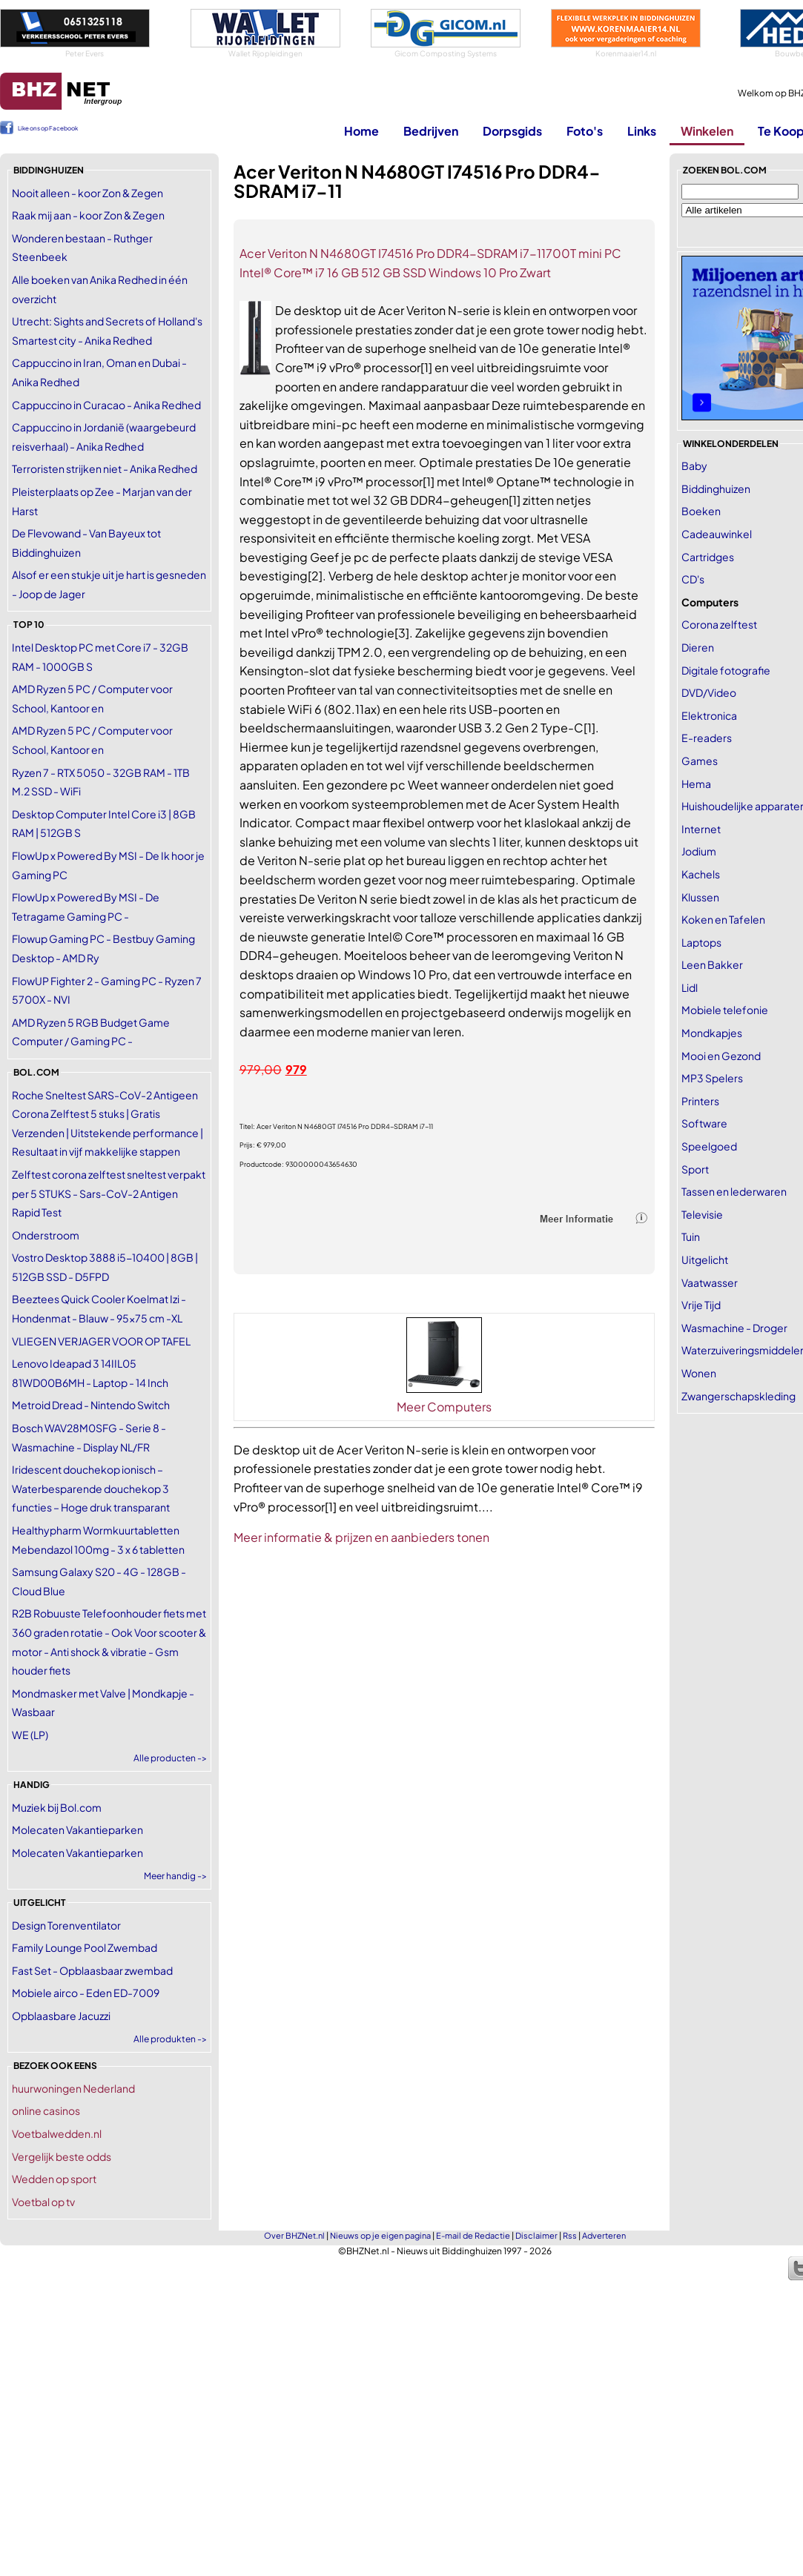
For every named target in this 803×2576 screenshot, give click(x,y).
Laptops (701, 942)
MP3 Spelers (712, 1078)
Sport (695, 1169)
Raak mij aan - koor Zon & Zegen (88, 215)
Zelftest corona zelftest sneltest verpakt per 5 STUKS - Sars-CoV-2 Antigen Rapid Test (108, 1193)
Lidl (689, 987)
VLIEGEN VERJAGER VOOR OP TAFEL (101, 1341)
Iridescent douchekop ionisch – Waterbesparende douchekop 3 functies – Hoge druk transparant (91, 1488)
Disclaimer (536, 2235)
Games (699, 760)
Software (704, 1123)
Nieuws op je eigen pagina (380, 2235)
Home (361, 131)
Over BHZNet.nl (294, 2235)
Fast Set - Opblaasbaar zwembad (92, 1970)
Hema (696, 783)
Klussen (700, 897)
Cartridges (707, 556)
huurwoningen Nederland (73, 2088)
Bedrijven (430, 131)
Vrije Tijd (701, 1304)
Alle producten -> (170, 1758)
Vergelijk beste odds (61, 2156)
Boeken (701, 510)
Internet (701, 828)
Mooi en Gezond (721, 1055)
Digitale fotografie (725, 670)
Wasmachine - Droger (734, 1327)
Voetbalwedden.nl (57, 2133)
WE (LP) (30, 1734)
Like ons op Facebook (48, 128)
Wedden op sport (54, 2178)
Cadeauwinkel (716, 533)
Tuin (690, 1236)
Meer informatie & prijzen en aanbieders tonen (361, 1537)
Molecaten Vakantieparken (77, 1829)
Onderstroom (45, 1235)
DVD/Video (708, 692)
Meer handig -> (175, 1875)
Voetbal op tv (43, 2201)
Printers (700, 1100)
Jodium (698, 851)
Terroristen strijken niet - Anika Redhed (104, 468)
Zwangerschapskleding (738, 1396)
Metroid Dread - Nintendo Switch (91, 1404)
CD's (692, 579)
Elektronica (709, 715)
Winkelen (707, 131)
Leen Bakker (712, 964)
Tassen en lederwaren (734, 1191)
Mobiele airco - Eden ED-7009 (85, 1992)
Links (641, 131)
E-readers (706, 737)
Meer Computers (444, 1406)
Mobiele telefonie (724, 1009)
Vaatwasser (709, 1282)
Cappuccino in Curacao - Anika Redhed (106, 404)
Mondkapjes (711, 1032)
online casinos (46, 2110)
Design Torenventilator (66, 1925)
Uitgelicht (704, 1259)
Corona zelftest (719, 624)
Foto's (584, 131)
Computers (709, 602)
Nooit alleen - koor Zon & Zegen (87, 192)
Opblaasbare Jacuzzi (61, 2015)
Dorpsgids (512, 131)
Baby (694, 465)
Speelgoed (709, 1146)
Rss (570, 2235)
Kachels (700, 874)
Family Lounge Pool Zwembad (84, 1947)
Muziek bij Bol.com (57, 1807)
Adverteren (604, 2235)
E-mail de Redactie (473, 2235)
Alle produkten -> (170, 2038)
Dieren (697, 647)
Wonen (698, 1373)
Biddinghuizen (715, 488)
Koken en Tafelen (723, 919)
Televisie (702, 1214)
